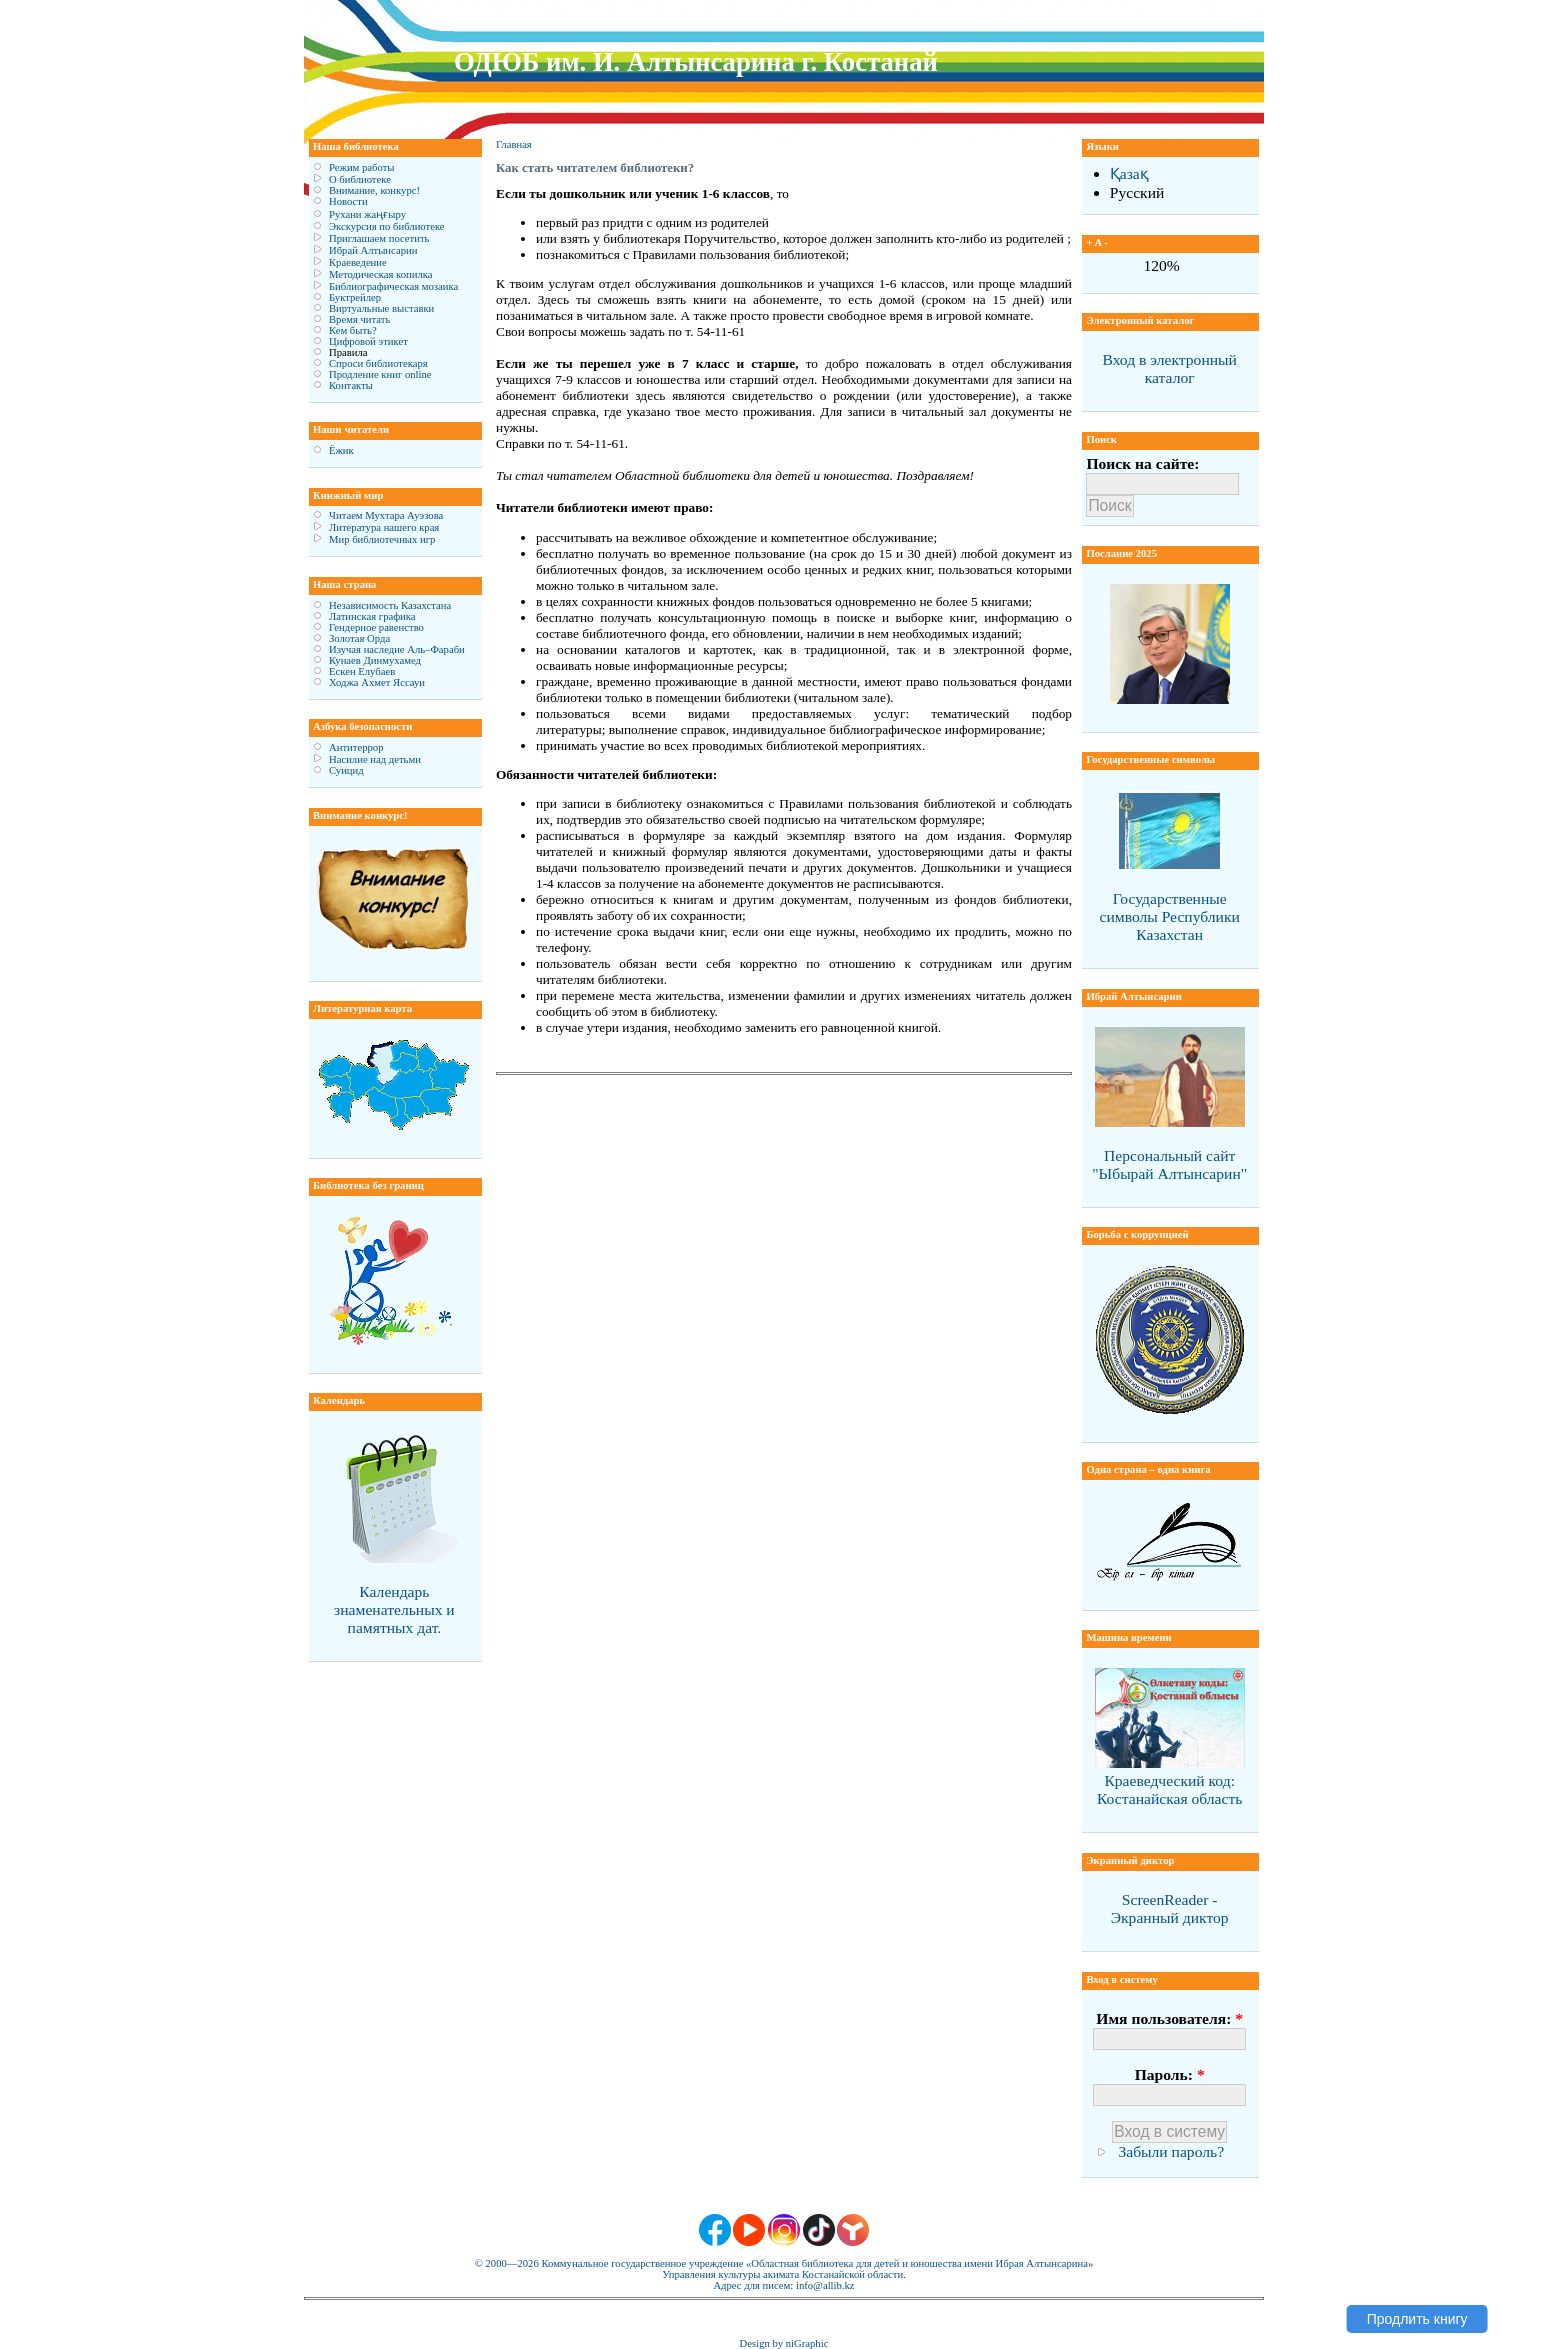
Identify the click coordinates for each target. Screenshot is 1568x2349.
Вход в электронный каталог (1169, 368)
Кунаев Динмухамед (375, 660)
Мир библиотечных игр (382, 539)
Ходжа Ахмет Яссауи (377, 682)
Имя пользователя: (1169, 2018)
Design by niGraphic (784, 2343)
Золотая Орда (359, 638)
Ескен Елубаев (362, 671)
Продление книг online (380, 374)
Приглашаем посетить (379, 238)
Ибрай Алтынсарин (373, 250)
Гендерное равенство (376, 627)
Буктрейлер (355, 297)
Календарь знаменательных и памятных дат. (394, 1609)
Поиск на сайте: (1142, 463)
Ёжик (341, 450)
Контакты (351, 385)
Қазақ (1129, 173)
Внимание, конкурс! (374, 190)
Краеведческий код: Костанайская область (1169, 1789)
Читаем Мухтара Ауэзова (386, 515)
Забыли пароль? (1171, 2151)
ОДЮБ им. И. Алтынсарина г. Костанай (696, 62)
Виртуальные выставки (381, 308)
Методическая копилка (381, 274)
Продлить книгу (1417, 2319)
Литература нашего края (384, 527)
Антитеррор (356, 747)
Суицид (346, 770)
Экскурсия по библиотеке (387, 226)
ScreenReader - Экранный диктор (1170, 1908)
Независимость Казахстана (390, 605)
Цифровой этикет (368, 341)
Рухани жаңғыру (367, 214)
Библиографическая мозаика (393, 286)
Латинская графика (372, 616)
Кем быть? (353, 330)
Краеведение (358, 262)
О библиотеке (360, 179)
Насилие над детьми (375, 759)
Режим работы (361, 167)
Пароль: (1170, 2074)
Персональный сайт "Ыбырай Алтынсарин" (1169, 1164)
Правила (348, 352)
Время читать (359, 319)
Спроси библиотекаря (378, 363)
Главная (514, 144)
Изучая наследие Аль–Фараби (397, 649)
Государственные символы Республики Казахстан (1170, 916)
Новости (348, 201)
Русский (1137, 192)
